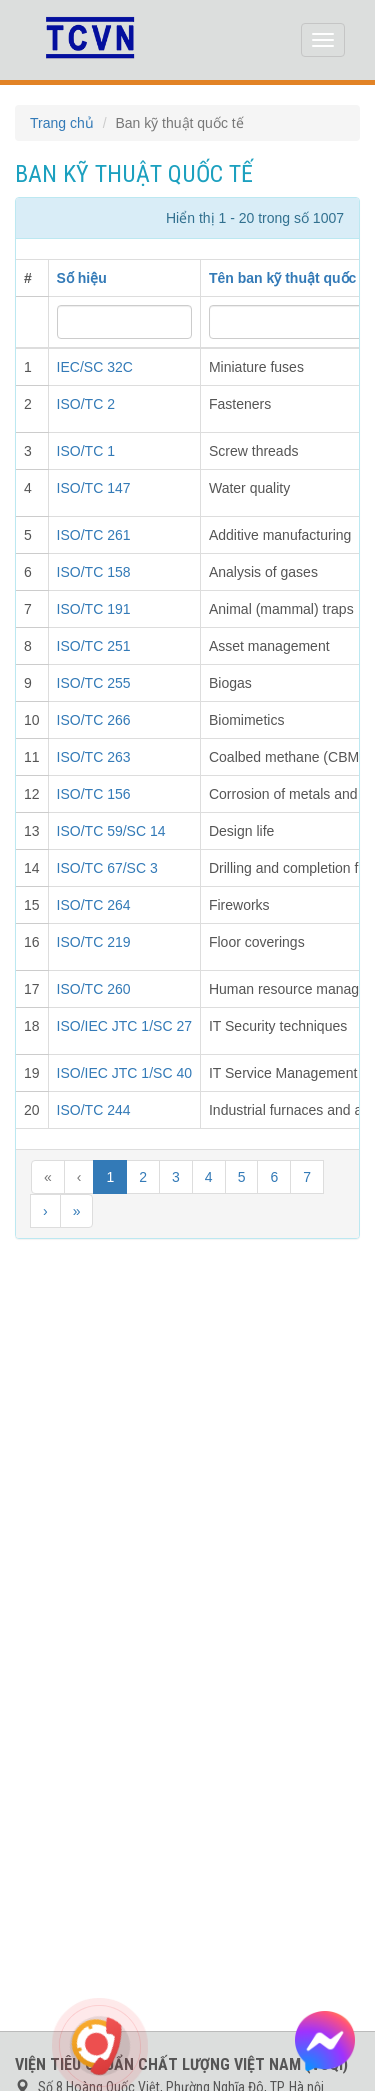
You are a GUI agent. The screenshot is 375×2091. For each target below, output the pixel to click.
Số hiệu (82, 278)
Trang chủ (62, 123)
